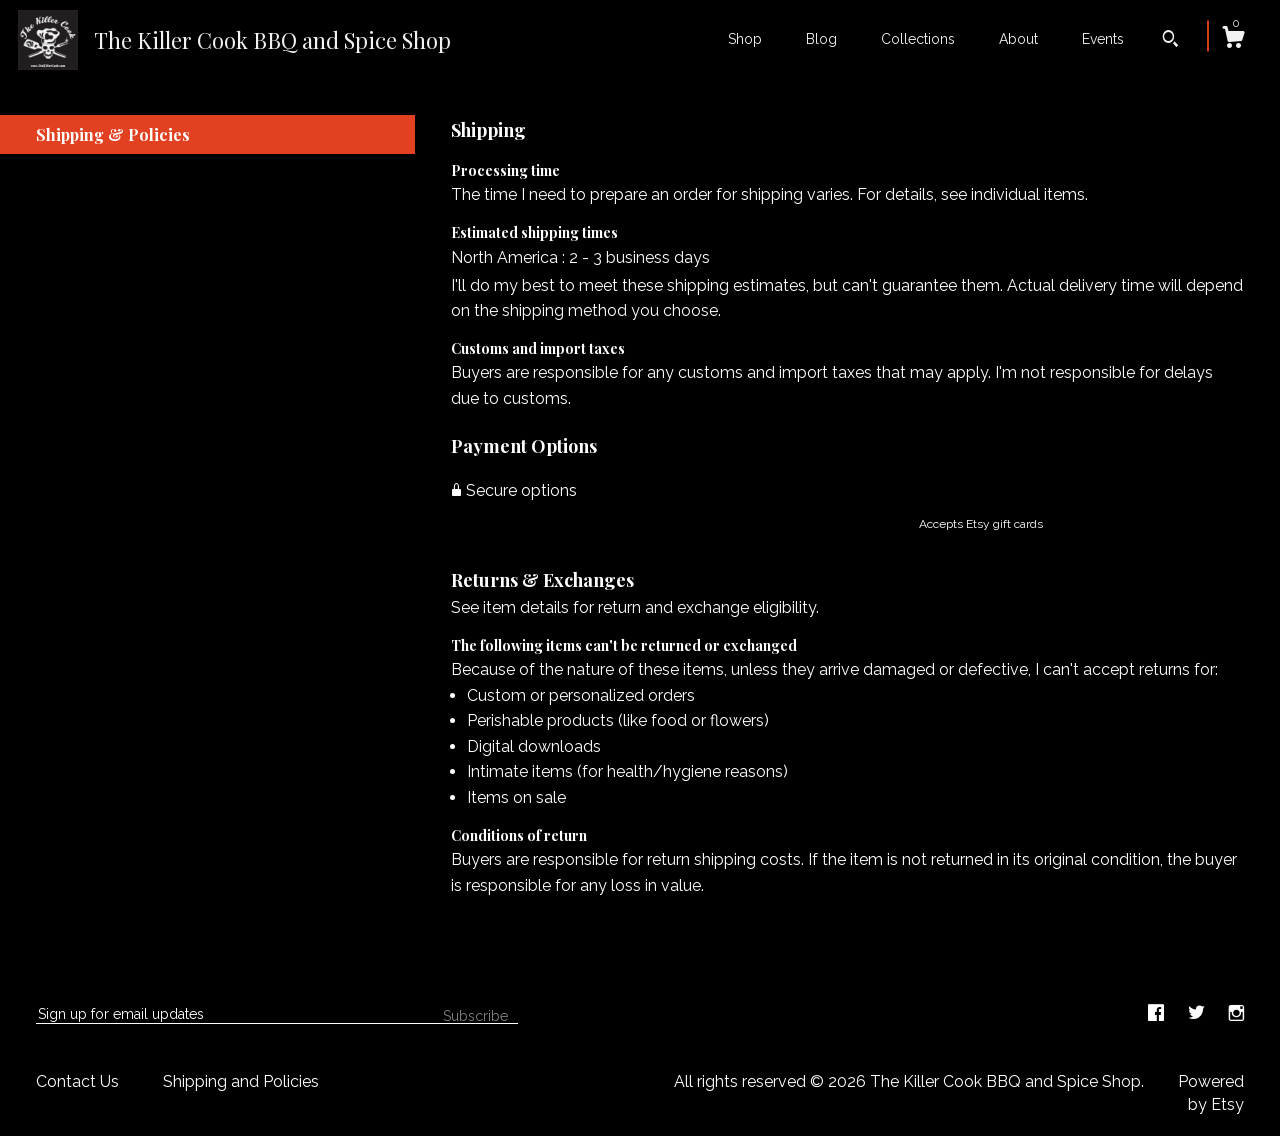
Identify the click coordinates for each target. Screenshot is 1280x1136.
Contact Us (77, 1081)
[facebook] (1158, 1013)
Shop (745, 39)
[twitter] (1198, 1013)
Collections (918, 39)
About (1018, 39)
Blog (821, 39)
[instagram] (1236, 1013)
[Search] (1170, 41)
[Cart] (1233, 40)
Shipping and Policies (241, 1081)
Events (1103, 39)
